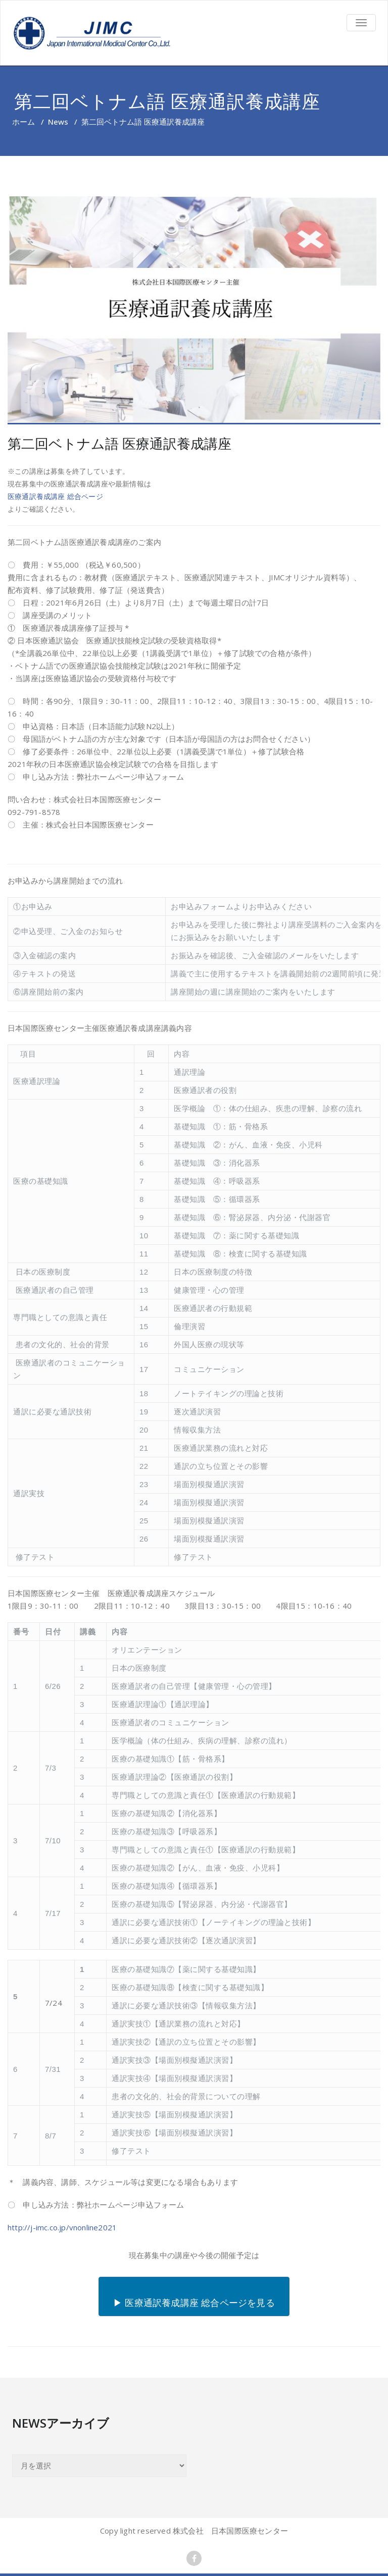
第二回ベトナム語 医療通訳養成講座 (119, 443)
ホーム (23, 122)
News (58, 122)
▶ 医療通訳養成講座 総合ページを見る (194, 2302)
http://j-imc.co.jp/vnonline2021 (62, 2227)
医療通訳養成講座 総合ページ (55, 496)
